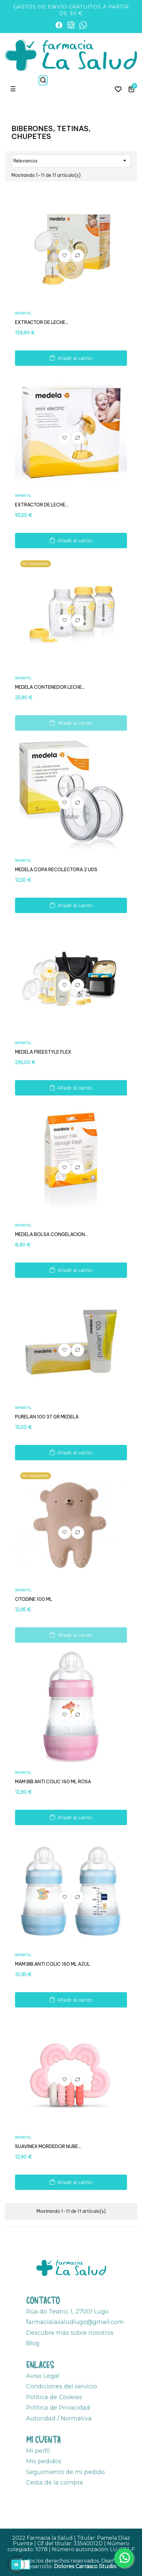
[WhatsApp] (83, 25)
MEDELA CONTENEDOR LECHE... (50, 687)
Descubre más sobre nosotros (70, 2332)
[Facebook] (59, 25)
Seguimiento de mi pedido (65, 2472)
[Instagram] (71, 25)
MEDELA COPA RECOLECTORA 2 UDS (56, 870)
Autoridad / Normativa (59, 2418)
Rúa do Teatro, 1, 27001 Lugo (67, 2311)
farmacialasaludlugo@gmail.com (75, 2322)
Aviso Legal (42, 2376)
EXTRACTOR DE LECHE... (41, 322)
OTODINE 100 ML (33, 1599)
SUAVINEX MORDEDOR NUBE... (48, 2146)
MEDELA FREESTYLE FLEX (43, 1052)
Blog (32, 2343)
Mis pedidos (43, 2461)
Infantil (23, 313)
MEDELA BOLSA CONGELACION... (51, 1234)
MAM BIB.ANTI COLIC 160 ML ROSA (53, 1782)
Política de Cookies (54, 2397)
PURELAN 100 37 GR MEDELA (47, 1417)
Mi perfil (38, 2450)
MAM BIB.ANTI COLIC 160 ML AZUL (52, 1964)
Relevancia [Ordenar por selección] (71, 160)
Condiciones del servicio (61, 2386)
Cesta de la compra (54, 2482)
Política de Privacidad (58, 2407)
